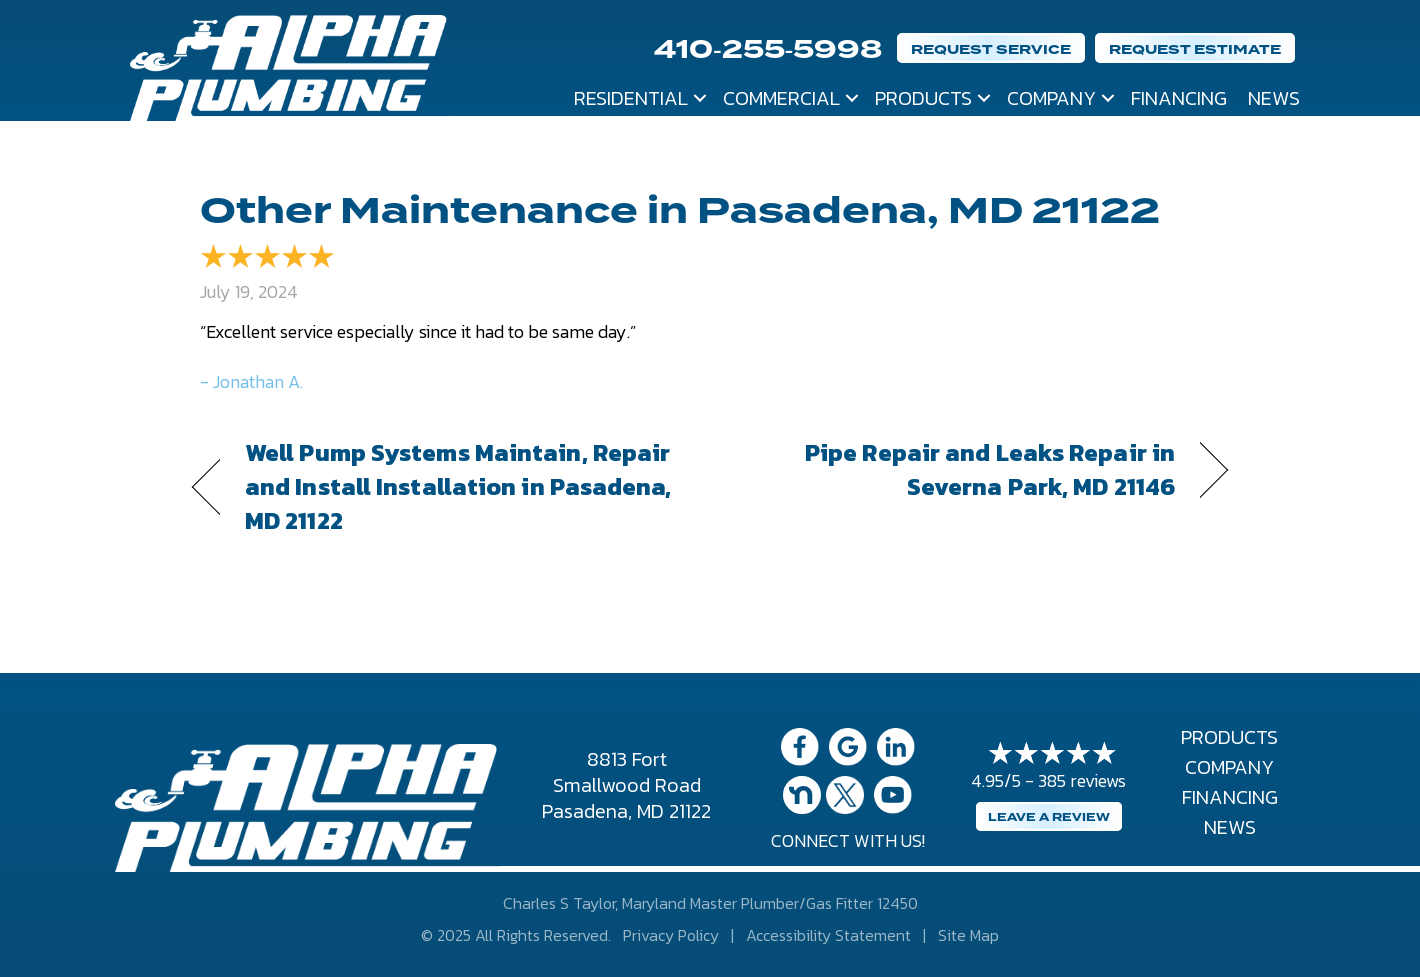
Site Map (968, 935)
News (1274, 98)
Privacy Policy (671, 935)
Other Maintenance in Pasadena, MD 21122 (680, 211)
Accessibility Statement (828, 935)
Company (1051, 98)
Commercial (781, 98)
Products (923, 98)
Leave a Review (1049, 817)
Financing (1179, 98)
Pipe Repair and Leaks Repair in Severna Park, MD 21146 (958, 470)
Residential (631, 98)
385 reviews (1082, 780)
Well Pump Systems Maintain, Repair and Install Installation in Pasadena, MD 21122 (458, 487)
